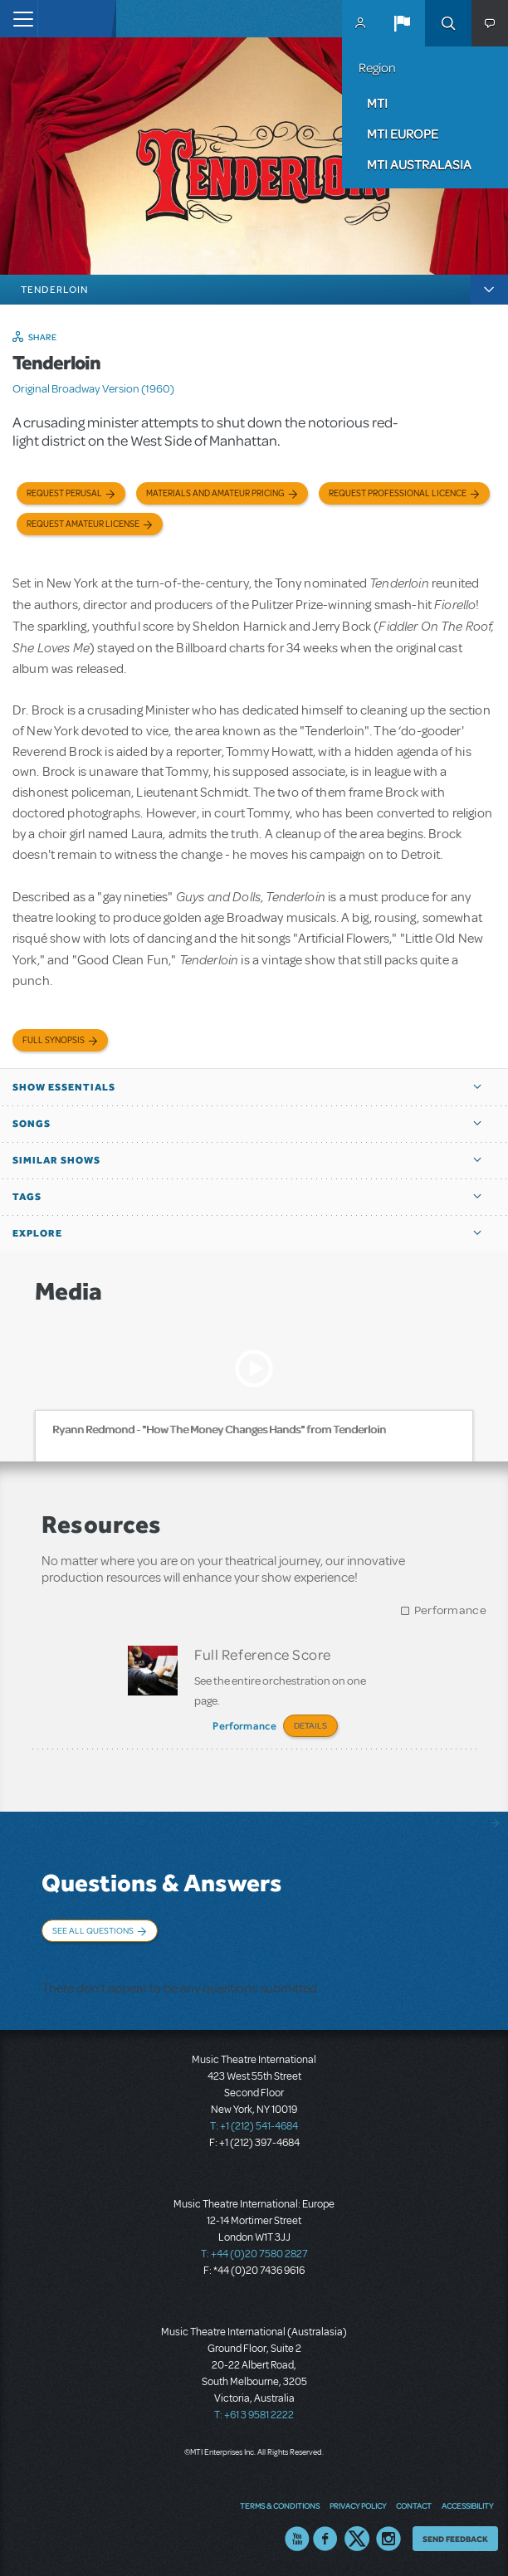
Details (310, 1725)
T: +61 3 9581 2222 (254, 2415)
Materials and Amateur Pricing (215, 493)
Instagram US (388, 2538)
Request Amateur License (83, 524)
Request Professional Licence (397, 493)
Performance (450, 1610)
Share (42, 337)
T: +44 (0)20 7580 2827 (254, 2254)
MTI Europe (402, 133)
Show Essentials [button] (63, 1087)
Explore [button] (37, 1233)
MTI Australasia (419, 164)
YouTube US (297, 2538)
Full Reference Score (262, 1654)
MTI (377, 103)
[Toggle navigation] (18, 18)
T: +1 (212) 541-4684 (254, 2126)
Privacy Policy (358, 2505)
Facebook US (325, 2538)
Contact (414, 2505)
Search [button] (448, 23)
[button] (402, 23)
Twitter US (356, 2538)
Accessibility (467, 2505)
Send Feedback (455, 2539)
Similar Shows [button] (56, 1160)
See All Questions (93, 1930)
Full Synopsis (53, 1040)
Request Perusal (64, 493)
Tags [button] (27, 1197)
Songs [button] (31, 1123)
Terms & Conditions (280, 2505)
